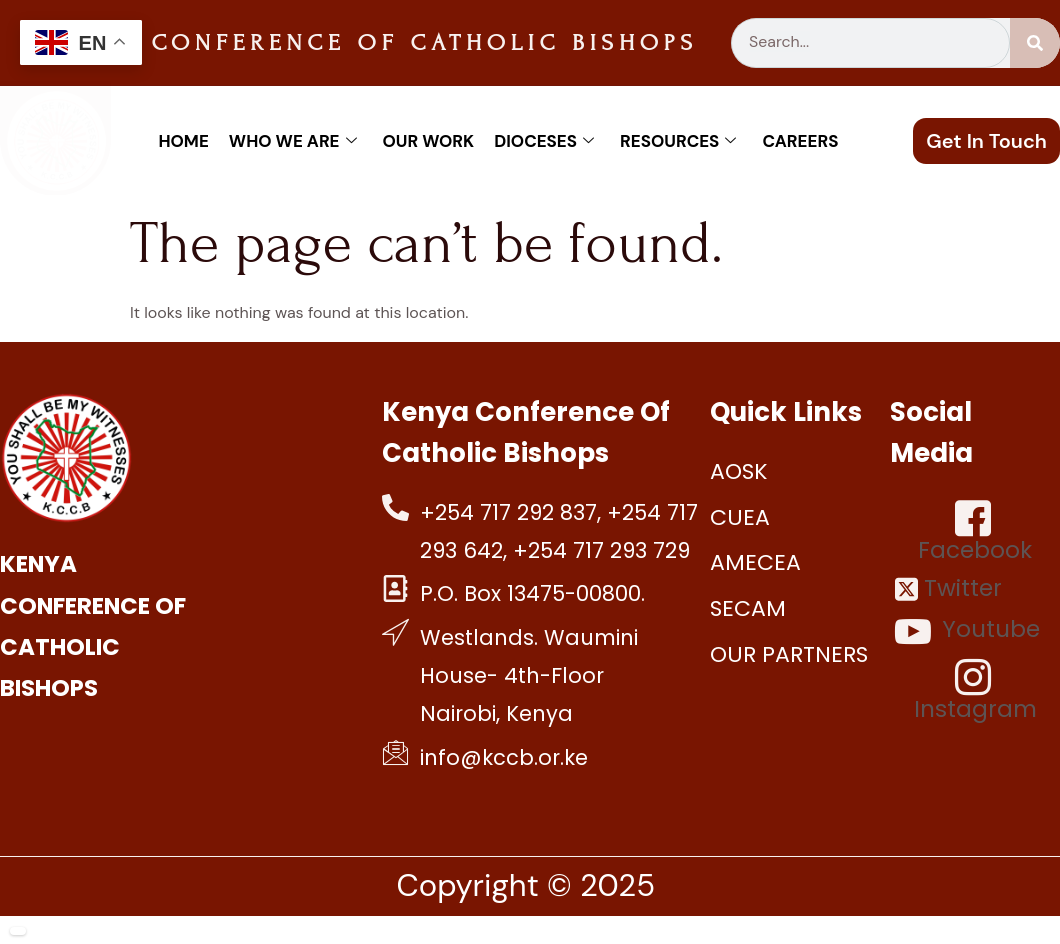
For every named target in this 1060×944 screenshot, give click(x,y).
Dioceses (544, 141)
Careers (800, 141)
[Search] (1035, 43)
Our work (429, 141)
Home (183, 141)
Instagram (975, 691)
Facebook (975, 532)
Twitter (948, 588)
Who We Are (293, 141)
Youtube (967, 631)
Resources (678, 141)
